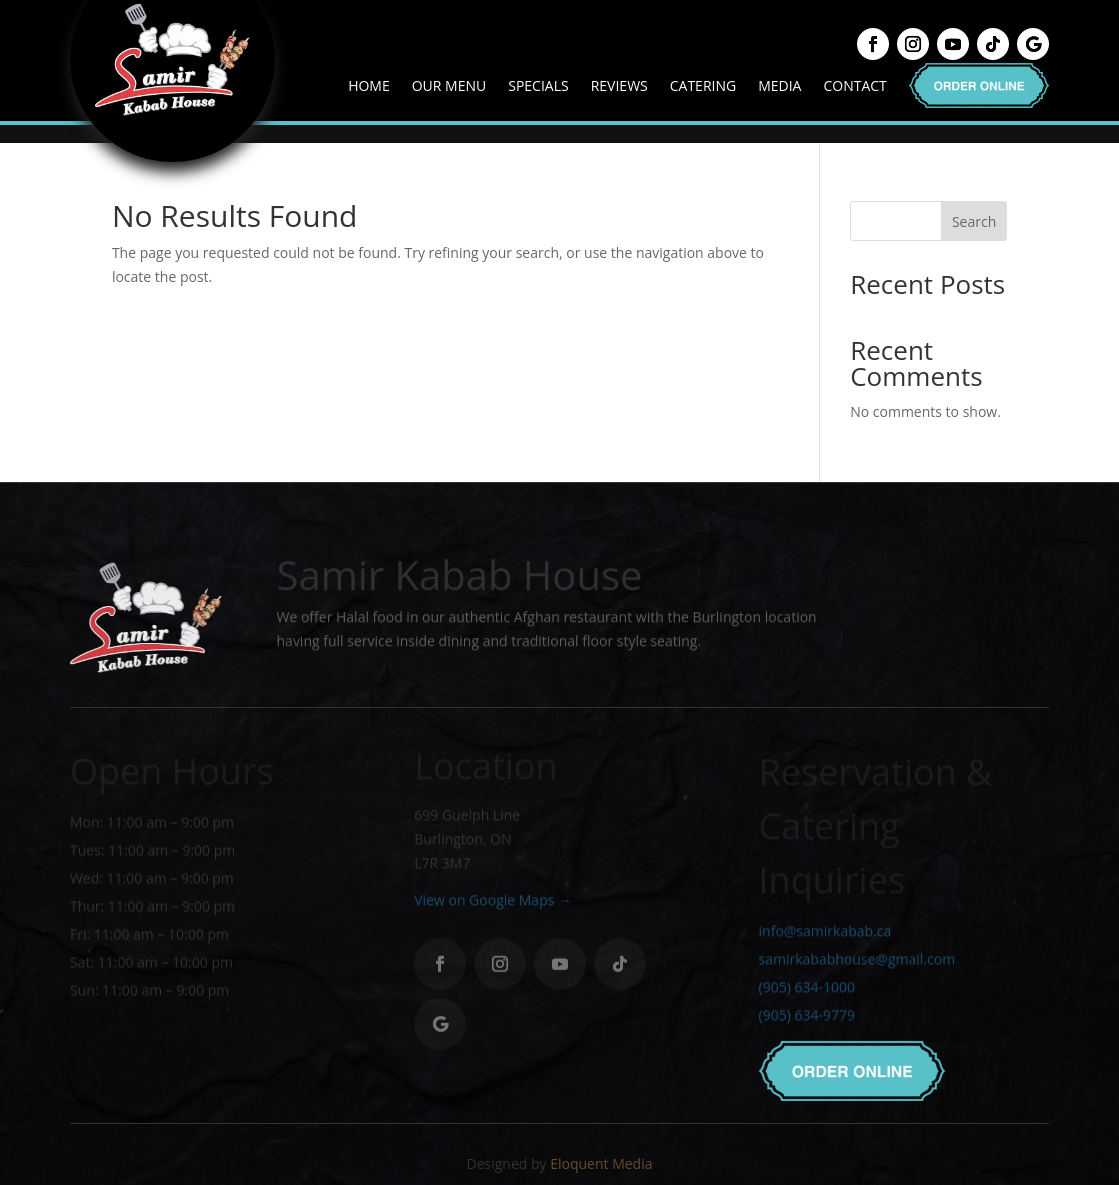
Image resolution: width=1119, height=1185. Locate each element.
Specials (538, 85)
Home (369, 85)
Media (779, 85)
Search (974, 221)
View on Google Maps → (493, 904)
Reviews (619, 85)
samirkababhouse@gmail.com (857, 966)
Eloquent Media (601, 1163)
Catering (703, 85)
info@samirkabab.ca (825, 938)
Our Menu (449, 85)
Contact (854, 85)
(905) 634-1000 (807, 994)
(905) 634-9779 (807, 1022)
